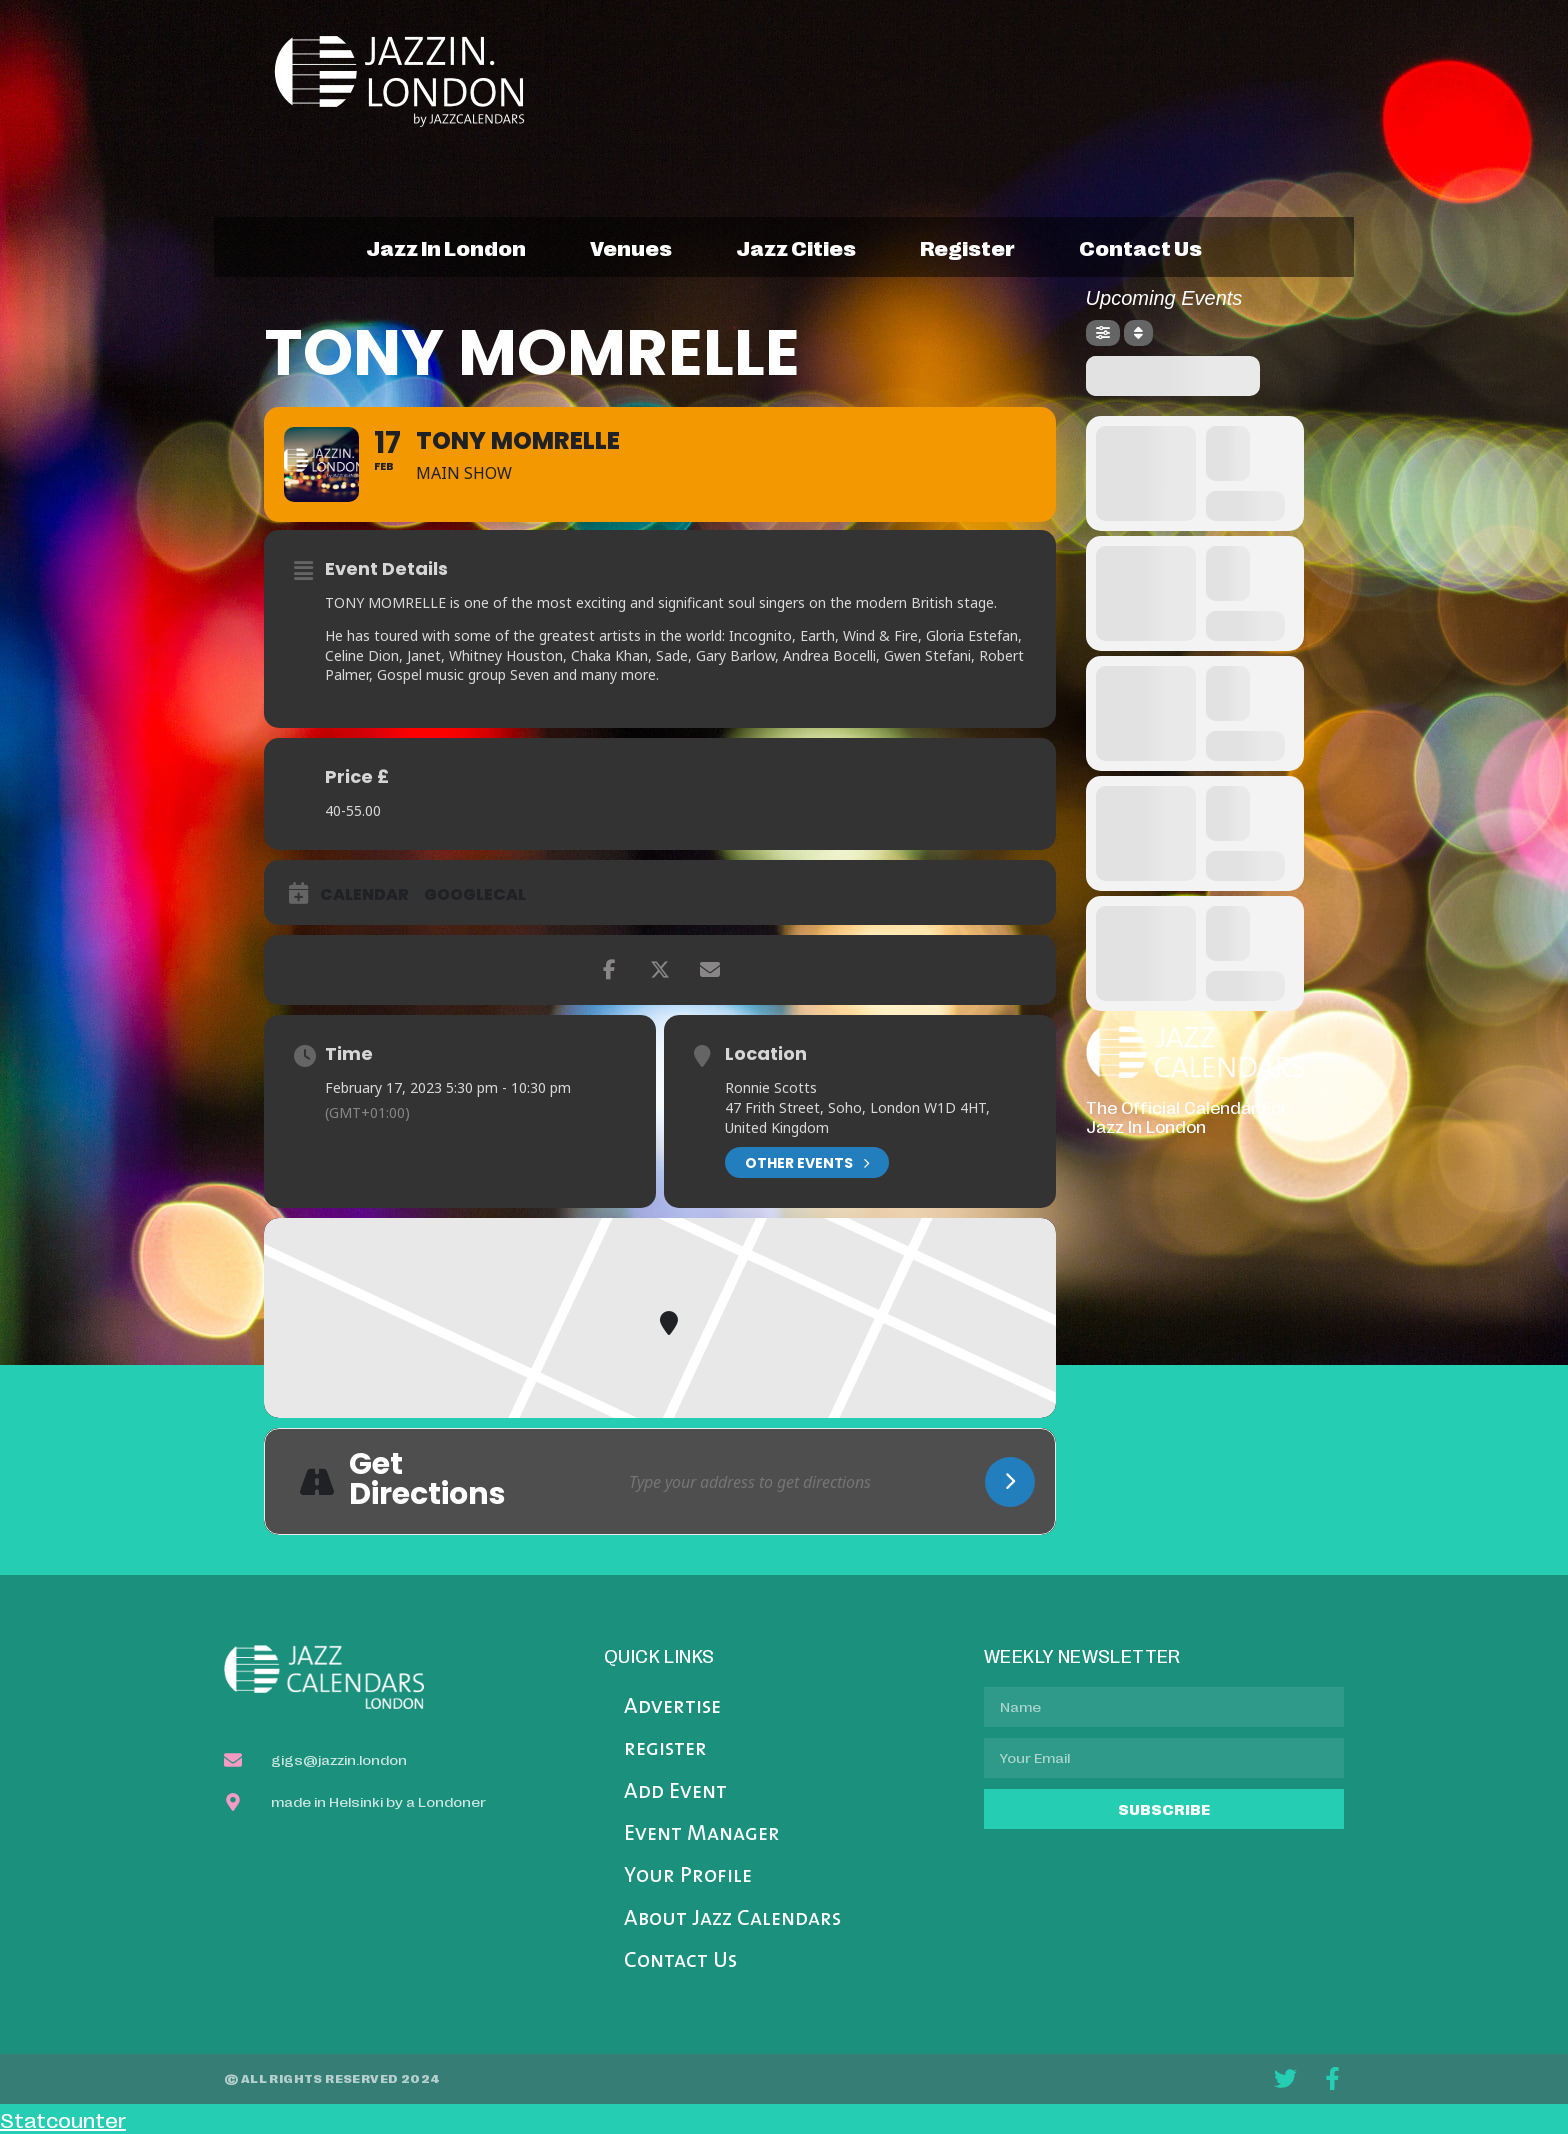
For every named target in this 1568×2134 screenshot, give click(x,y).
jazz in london (446, 247)
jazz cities (796, 247)
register (967, 247)
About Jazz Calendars (732, 1919)
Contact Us (680, 1961)
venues (631, 247)
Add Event (675, 1792)
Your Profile (688, 1876)
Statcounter (63, 2119)
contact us (1140, 247)
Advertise (672, 1707)
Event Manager (702, 1834)
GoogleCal (475, 895)
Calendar (364, 895)
